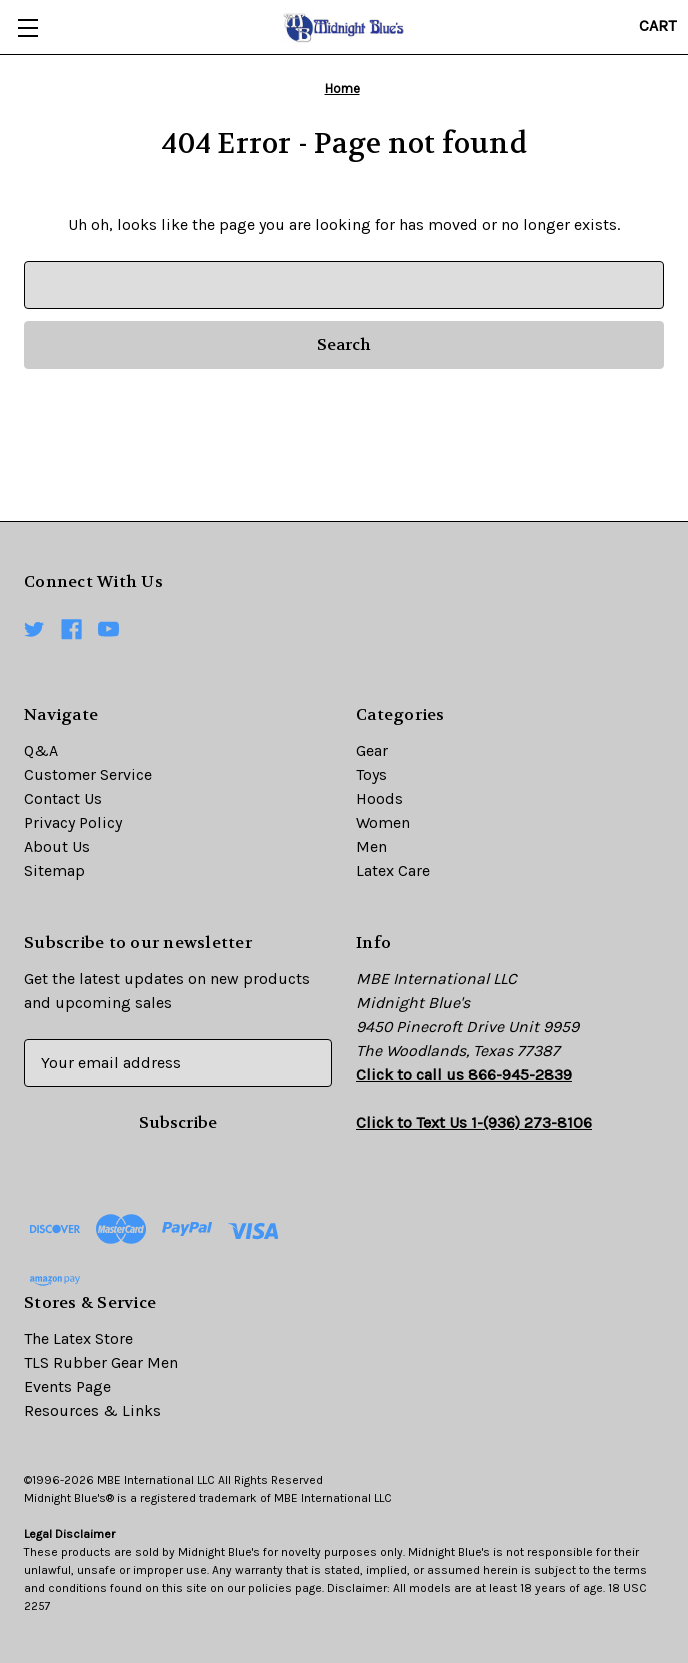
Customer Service (88, 774)
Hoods (379, 798)
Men (371, 846)
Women (383, 822)
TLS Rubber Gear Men (101, 1362)
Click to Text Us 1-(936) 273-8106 (474, 1122)
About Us (57, 846)
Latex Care (393, 870)
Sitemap (54, 870)
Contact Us (63, 798)
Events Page (67, 1386)
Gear (372, 750)
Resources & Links (92, 1410)
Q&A (41, 750)
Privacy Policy (73, 822)
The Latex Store (78, 1338)
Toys (371, 774)
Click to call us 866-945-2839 (464, 1074)
